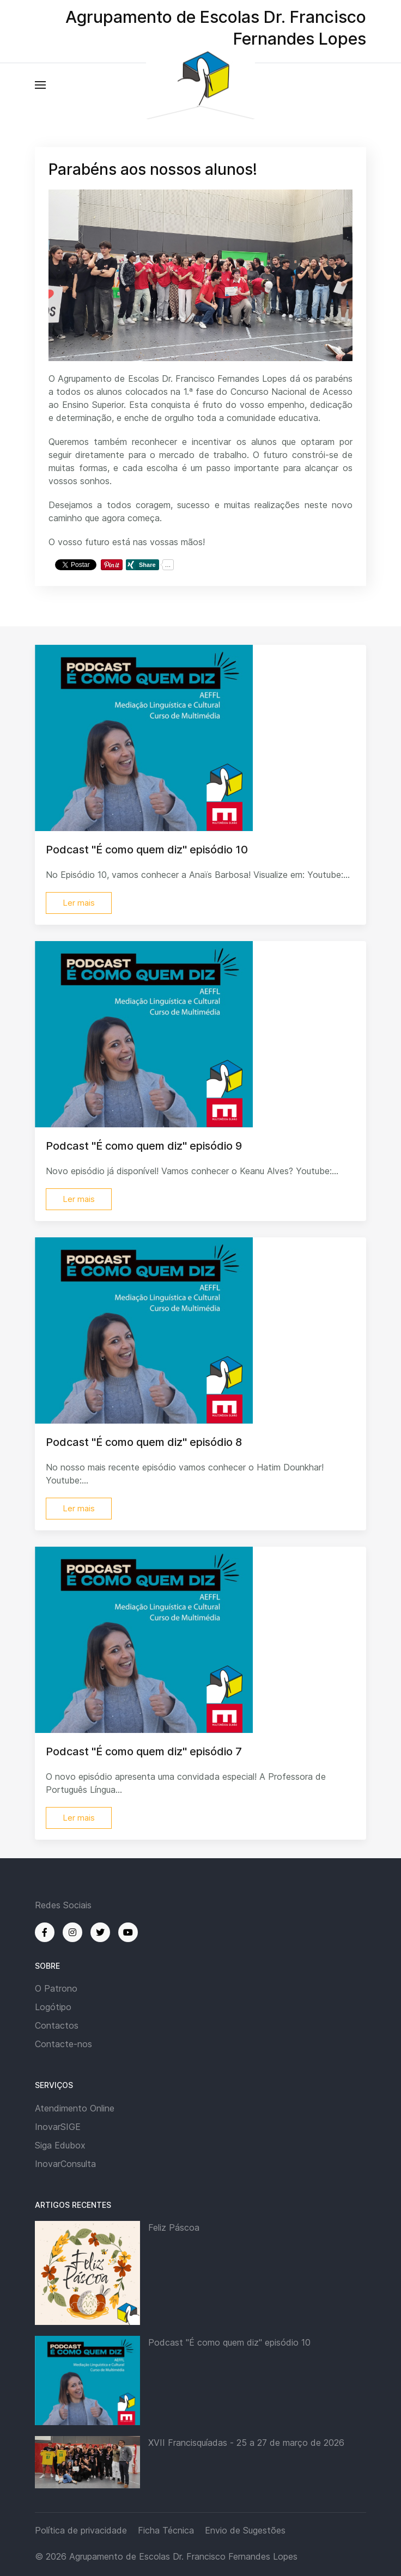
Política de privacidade (81, 2530)
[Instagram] (72, 1932)
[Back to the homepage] (200, 85)
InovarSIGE (58, 2126)
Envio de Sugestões (245, 2530)
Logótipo (53, 2006)
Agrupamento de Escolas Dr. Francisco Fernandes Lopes (183, 2556)
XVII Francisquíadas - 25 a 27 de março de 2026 (246, 2442)
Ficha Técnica (166, 2530)
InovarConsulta (65, 2163)
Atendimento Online (74, 2108)
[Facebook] (44, 1932)
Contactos (56, 2025)
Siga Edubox (60, 2145)
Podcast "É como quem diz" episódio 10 (229, 2342)
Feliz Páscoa (173, 2227)
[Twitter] (100, 1932)
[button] (40, 85)
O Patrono (56, 1988)
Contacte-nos (63, 2043)
